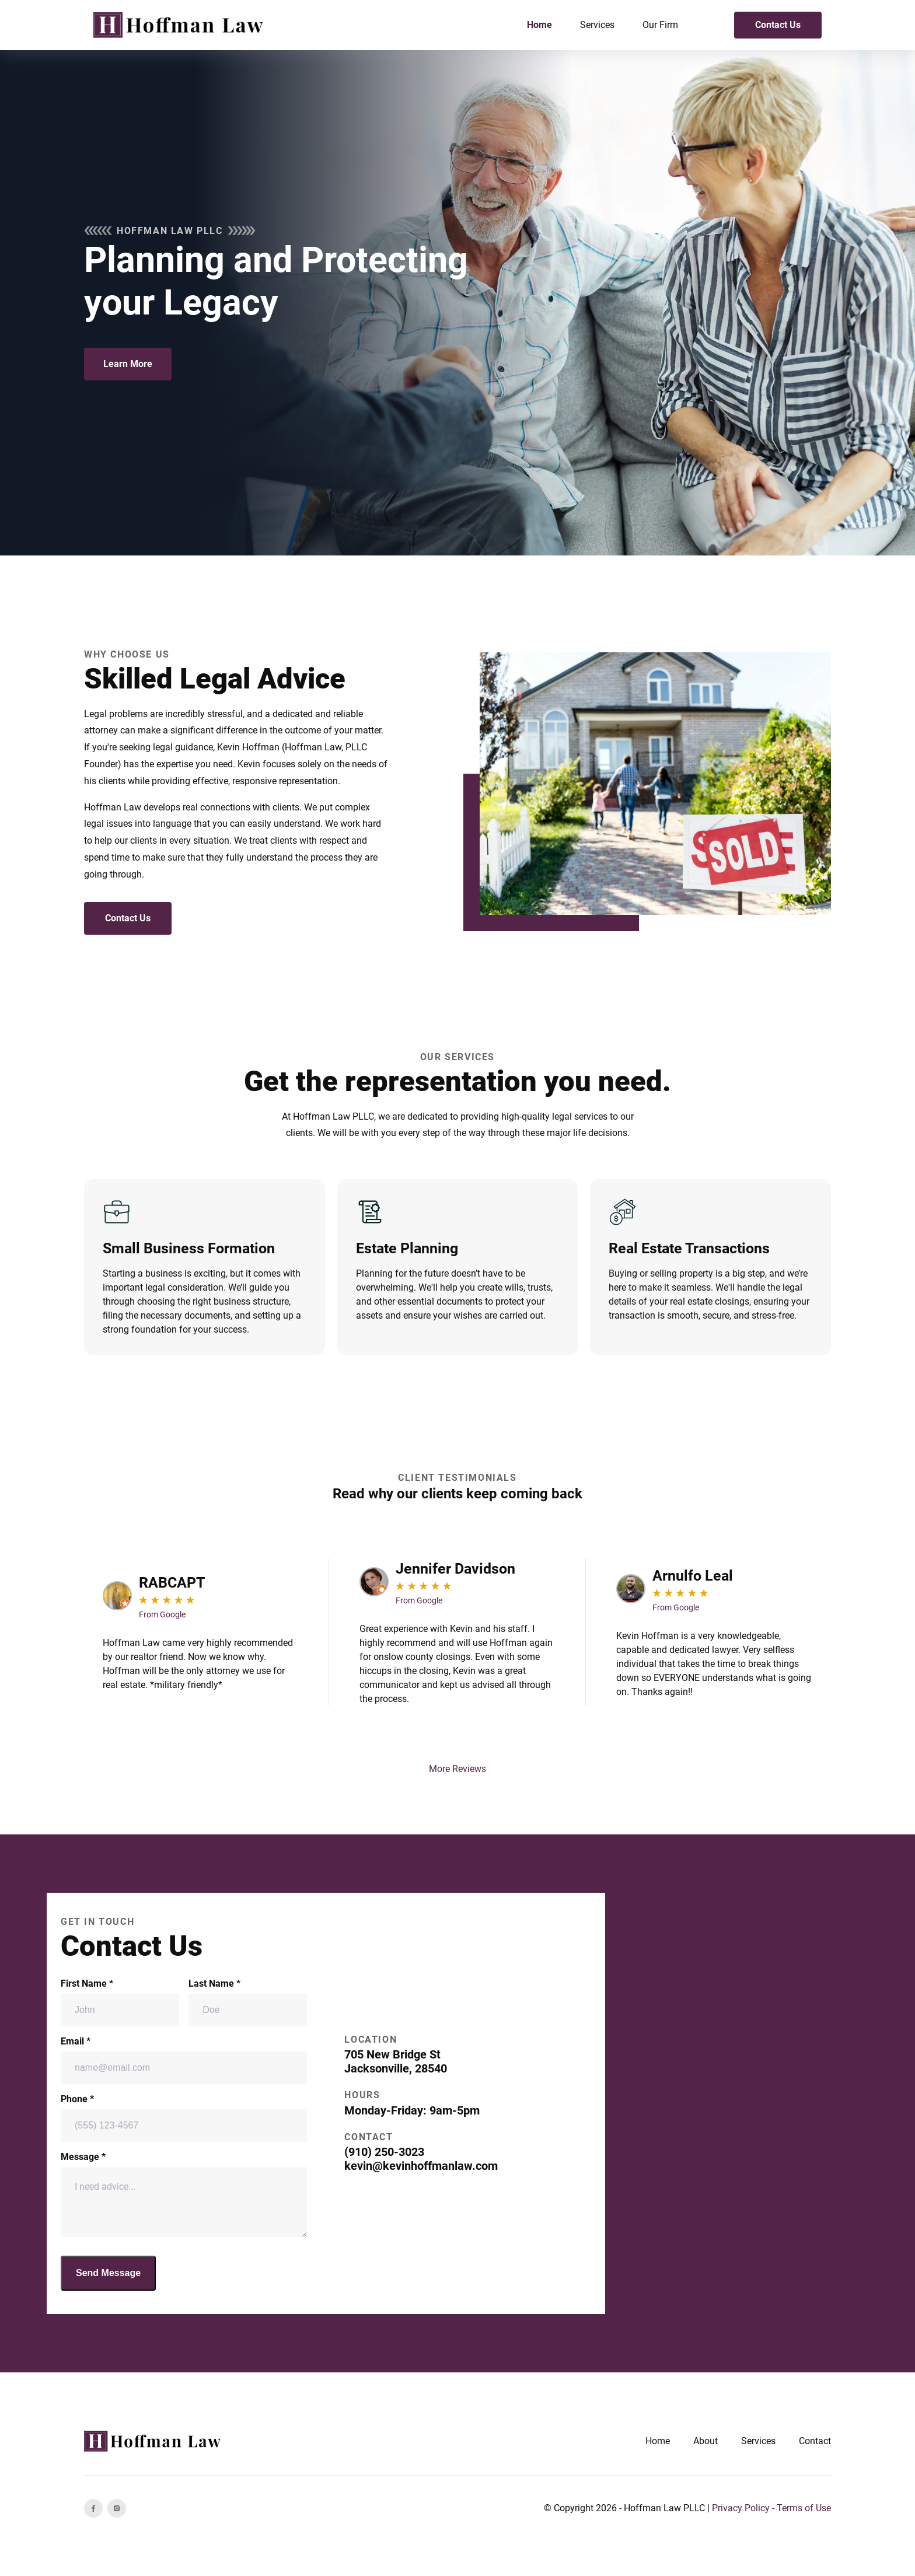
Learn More (127, 363)
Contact (815, 2440)
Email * (184, 2060)
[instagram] (116, 2508)
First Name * (120, 2002)
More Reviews (457, 1768)
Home (539, 24)
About (705, 2440)
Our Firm (660, 24)
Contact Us (778, 24)
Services (597, 24)
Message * (184, 2194)
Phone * (184, 2117)
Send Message (108, 2273)
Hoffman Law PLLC (664, 2508)
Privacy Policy (741, 2508)
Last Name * (247, 2002)
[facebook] (93, 2508)
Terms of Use (804, 2508)
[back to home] (180, 25)
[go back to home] (154, 2441)
